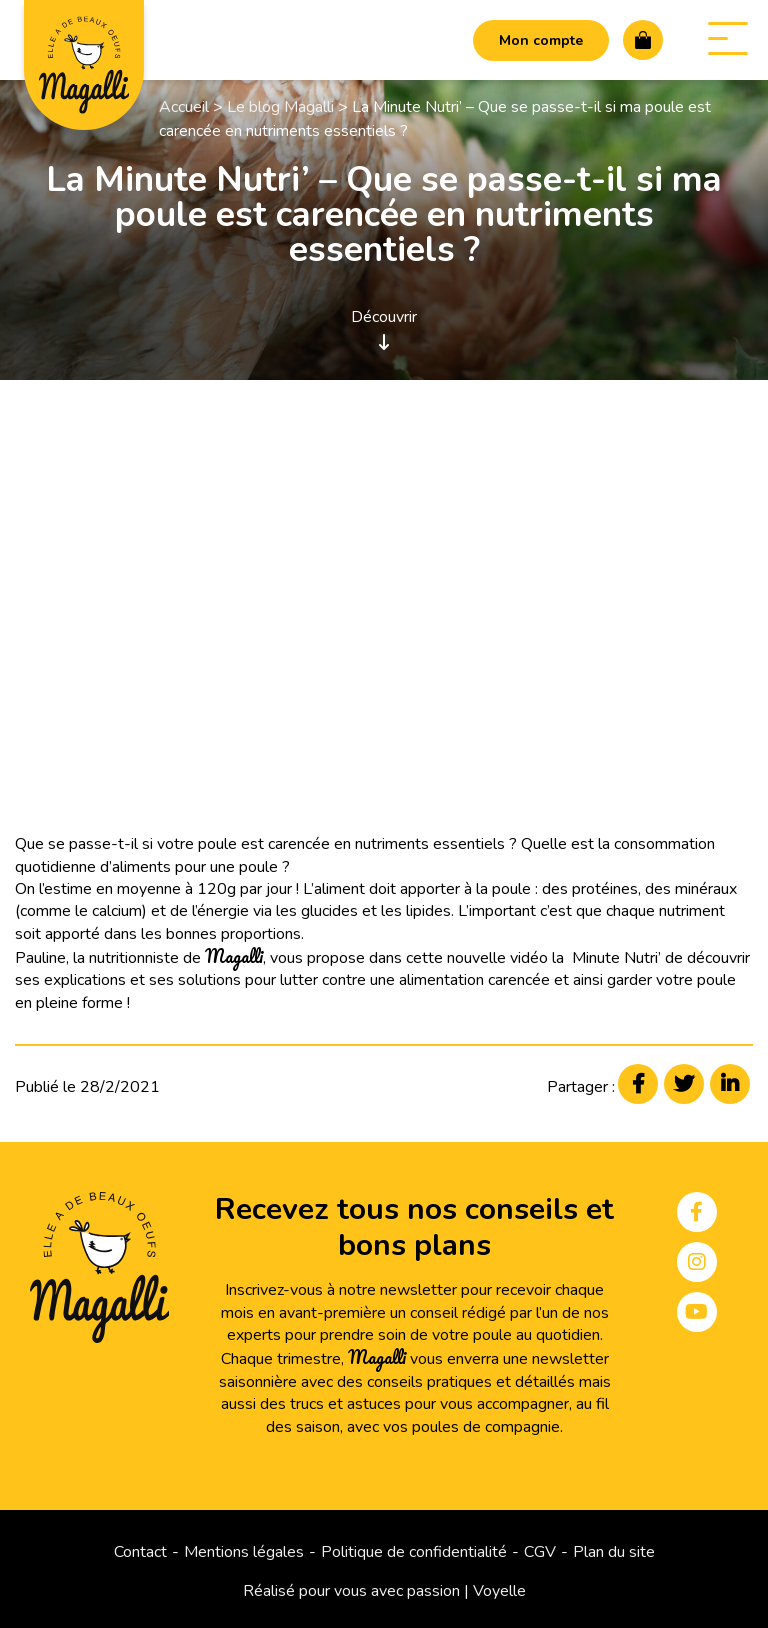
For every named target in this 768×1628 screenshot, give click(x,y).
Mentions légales (244, 1552)
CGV (540, 1552)
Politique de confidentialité (414, 1552)
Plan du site (614, 1552)
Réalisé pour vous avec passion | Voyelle (384, 1591)
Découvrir (384, 328)
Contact (140, 1552)
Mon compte (541, 40)
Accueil (184, 107)
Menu (718, 38)
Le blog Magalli (280, 107)
